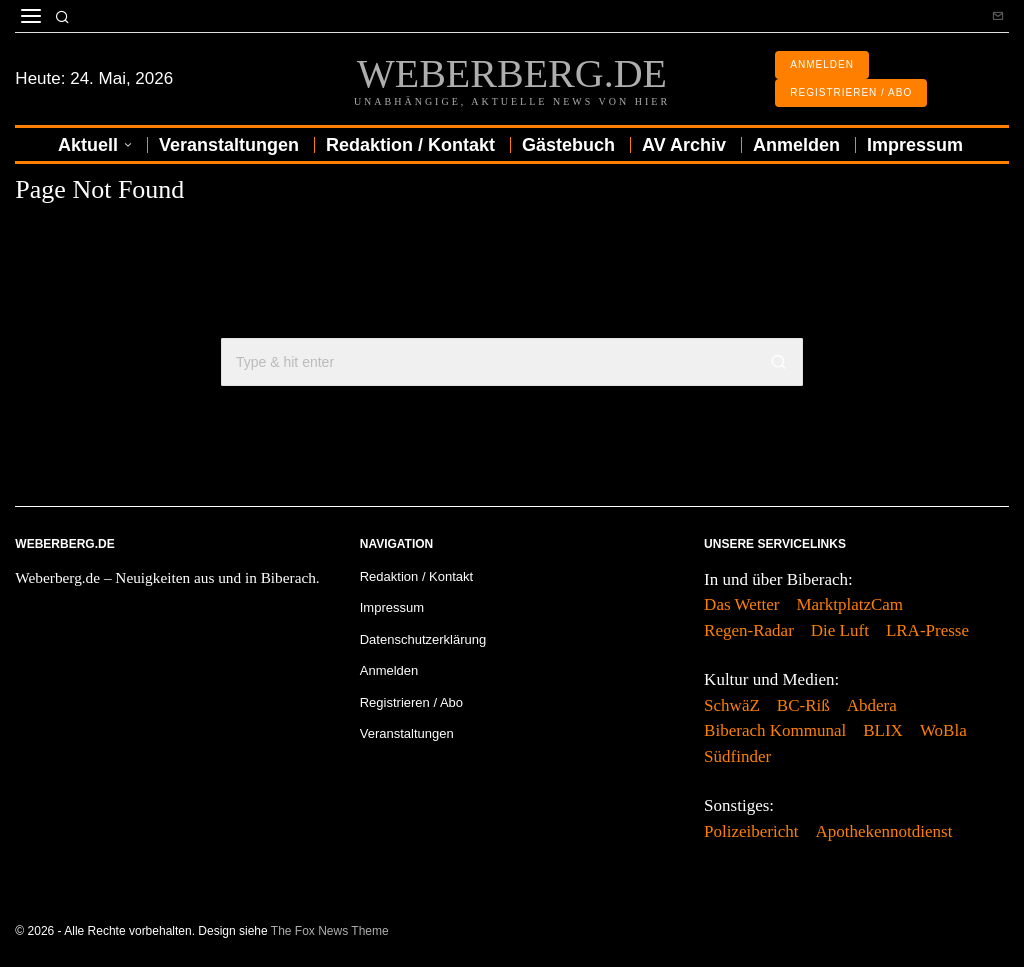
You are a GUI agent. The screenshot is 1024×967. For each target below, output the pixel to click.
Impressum (392, 607)
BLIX (883, 730)
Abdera (872, 705)
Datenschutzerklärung (423, 639)
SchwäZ (732, 705)
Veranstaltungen (407, 733)
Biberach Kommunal (775, 730)
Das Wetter (741, 604)
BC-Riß (803, 705)
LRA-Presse (927, 630)
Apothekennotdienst (884, 831)
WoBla (943, 730)
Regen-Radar (749, 630)
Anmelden (389, 670)
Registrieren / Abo (411, 702)
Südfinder (737, 756)
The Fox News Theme (330, 931)
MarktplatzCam (849, 604)
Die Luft (840, 630)
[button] (779, 362)
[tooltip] (998, 16)
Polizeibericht (751, 831)
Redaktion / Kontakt (416, 576)
